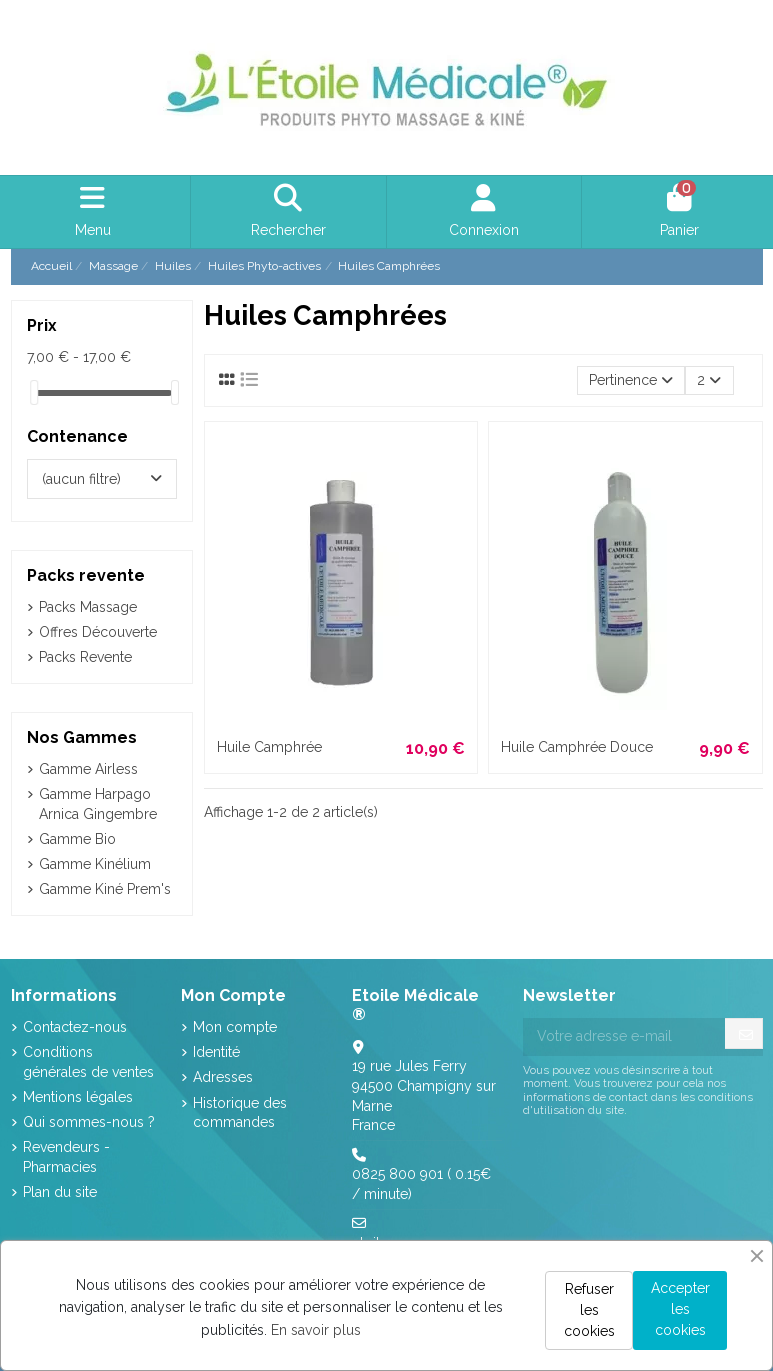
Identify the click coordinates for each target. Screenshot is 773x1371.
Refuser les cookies (589, 1310)
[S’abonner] (746, 1035)
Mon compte (235, 1027)
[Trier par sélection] (631, 380)
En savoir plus (316, 1330)
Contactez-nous (75, 1027)
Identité (216, 1052)
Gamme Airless (88, 769)
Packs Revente (85, 657)
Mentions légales (78, 1097)
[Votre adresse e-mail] (624, 1037)
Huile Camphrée (269, 747)
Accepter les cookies (680, 1309)
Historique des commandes (240, 1113)
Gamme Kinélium (95, 864)
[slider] (34, 392)
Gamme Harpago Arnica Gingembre (98, 804)
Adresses (223, 1077)
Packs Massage (88, 607)
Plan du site (60, 1192)
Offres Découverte (98, 632)
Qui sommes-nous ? (89, 1122)
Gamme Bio (77, 839)
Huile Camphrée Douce (577, 747)
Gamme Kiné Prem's (105, 889)
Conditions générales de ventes (88, 1062)
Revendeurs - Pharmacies (66, 1157)
